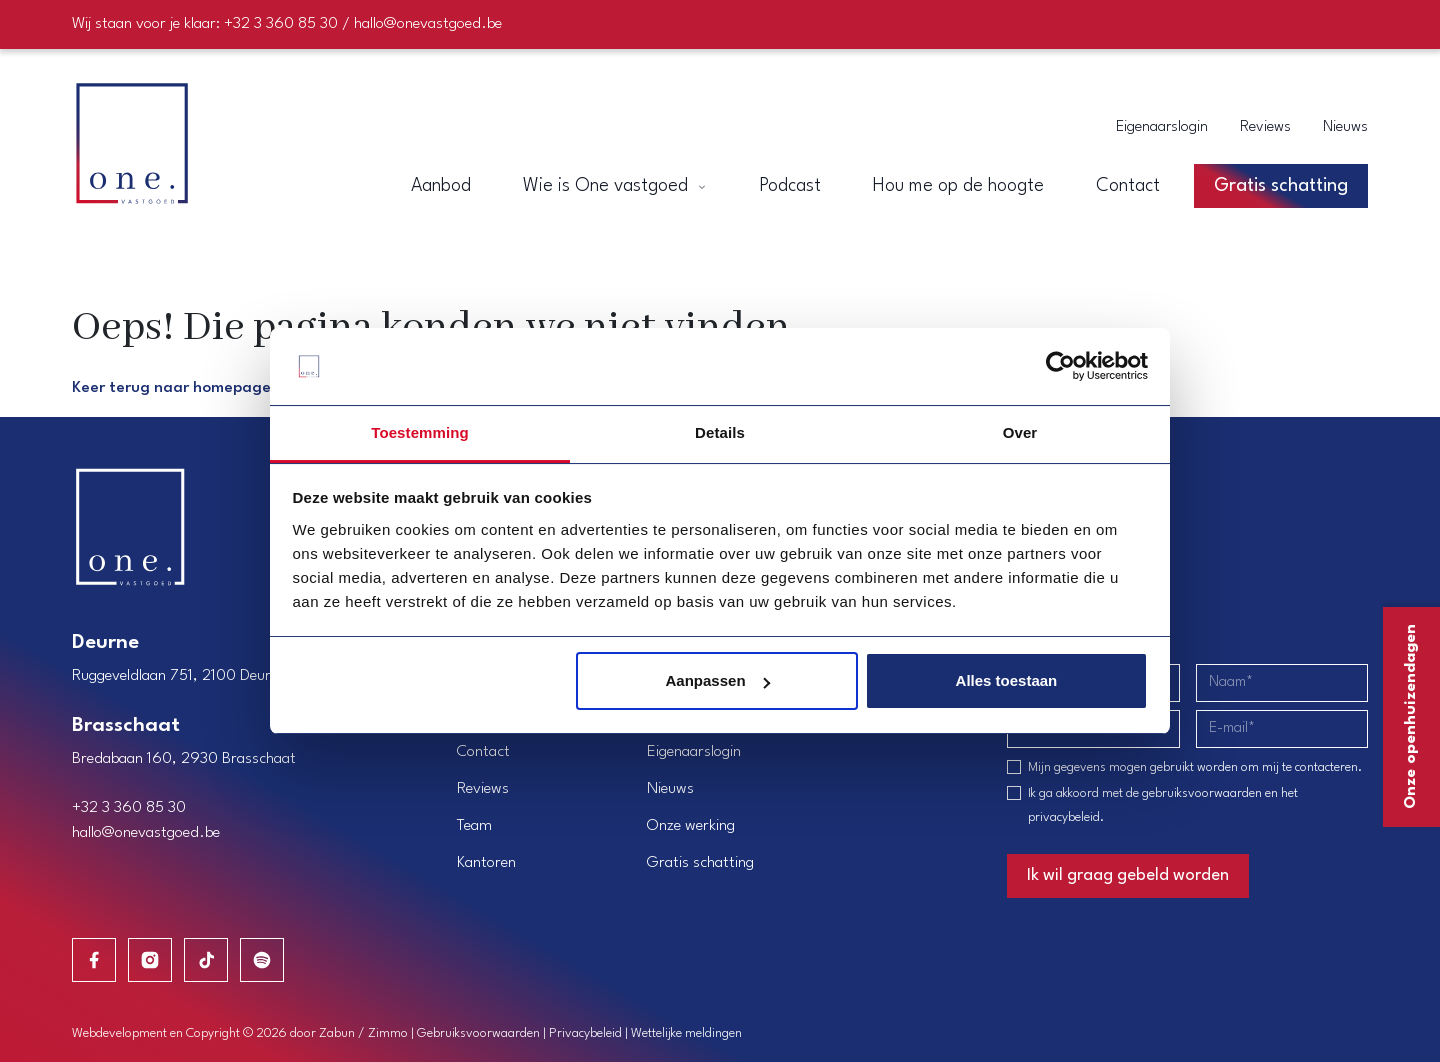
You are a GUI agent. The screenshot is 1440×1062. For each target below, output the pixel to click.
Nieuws (1345, 127)
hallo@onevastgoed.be (146, 833)
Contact (483, 752)
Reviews (1265, 127)
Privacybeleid (585, 1033)
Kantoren (486, 863)
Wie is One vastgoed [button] (615, 186)
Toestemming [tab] (420, 432)
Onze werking (691, 826)
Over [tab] (1020, 432)
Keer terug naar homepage (171, 388)
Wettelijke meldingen (686, 1033)
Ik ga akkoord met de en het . (1163, 805)
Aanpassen (718, 680)
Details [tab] (720, 432)
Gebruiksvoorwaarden (478, 1033)
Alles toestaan (1007, 680)
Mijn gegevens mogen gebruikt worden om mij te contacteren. (1195, 767)
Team (474, 826)
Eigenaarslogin (1162, 127)
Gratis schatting (700, 863)
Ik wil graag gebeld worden (1128, 875)
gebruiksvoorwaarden (1202, 793)
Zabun (337, 1033)
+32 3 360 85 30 (129, 808)
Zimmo (388, 1033)
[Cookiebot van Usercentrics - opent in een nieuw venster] (1060, 367)
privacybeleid (1064, 817)
